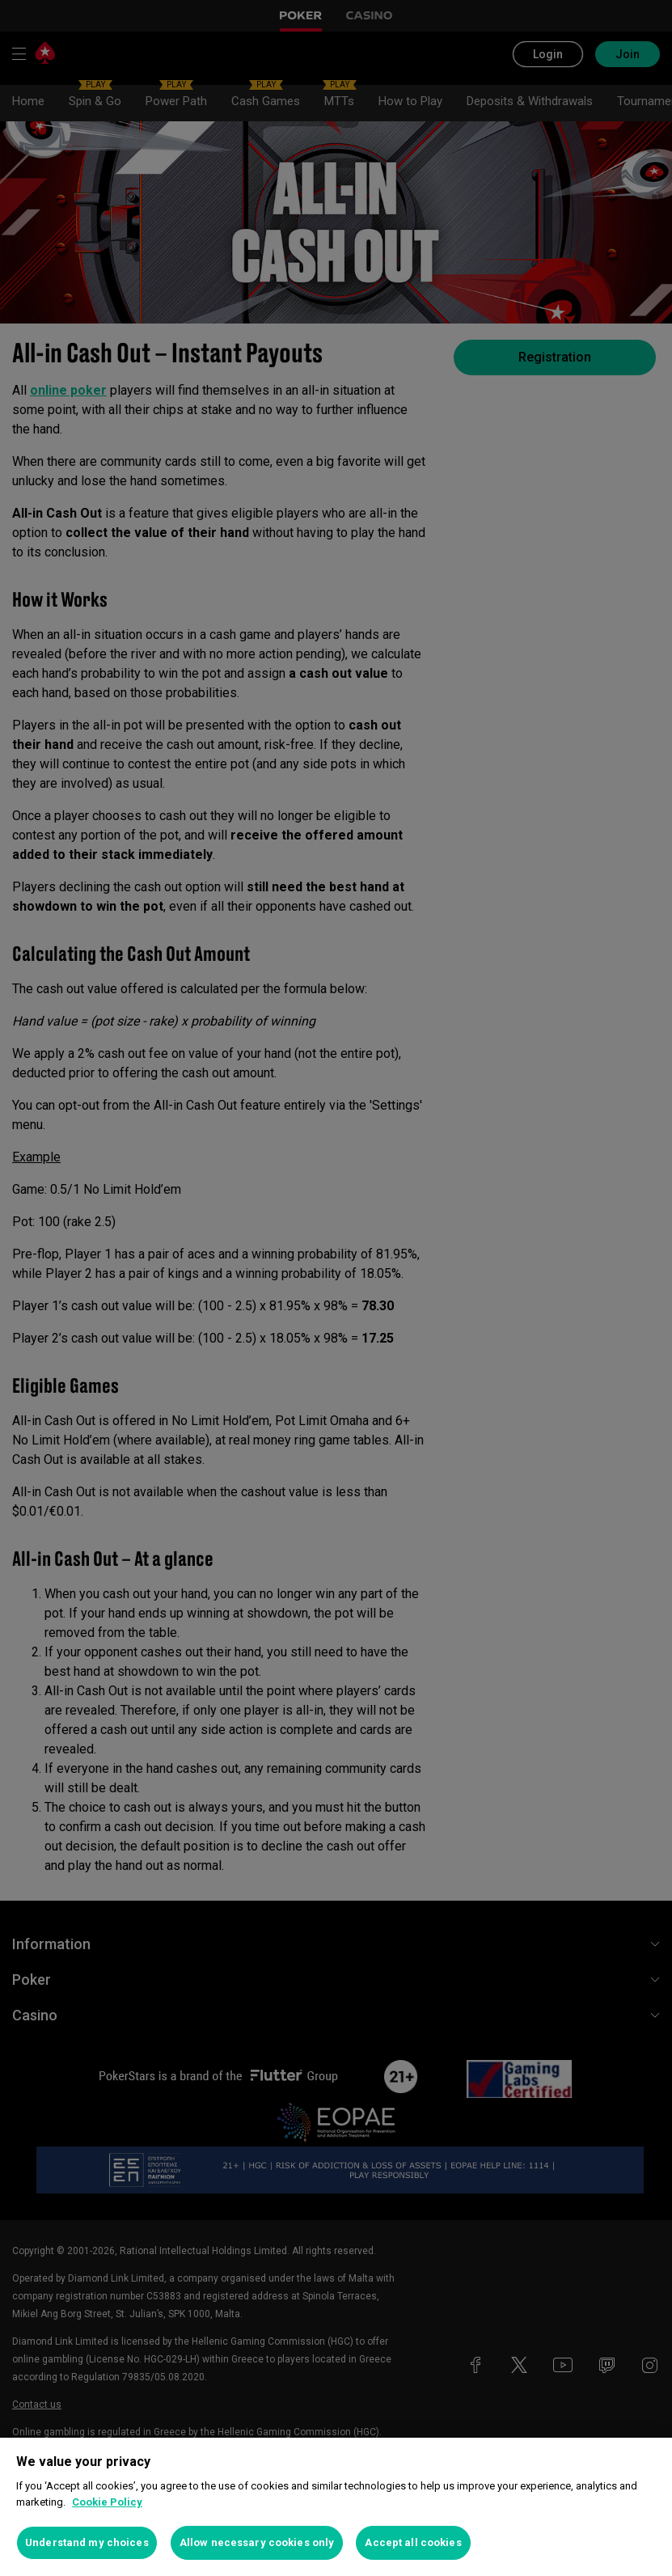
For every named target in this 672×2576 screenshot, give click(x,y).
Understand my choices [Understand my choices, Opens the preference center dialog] (87, 2542)
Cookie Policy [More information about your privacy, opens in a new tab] (107, 2502)
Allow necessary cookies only (257, 2542)
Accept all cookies (413, 2542)
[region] (336, 2507)
